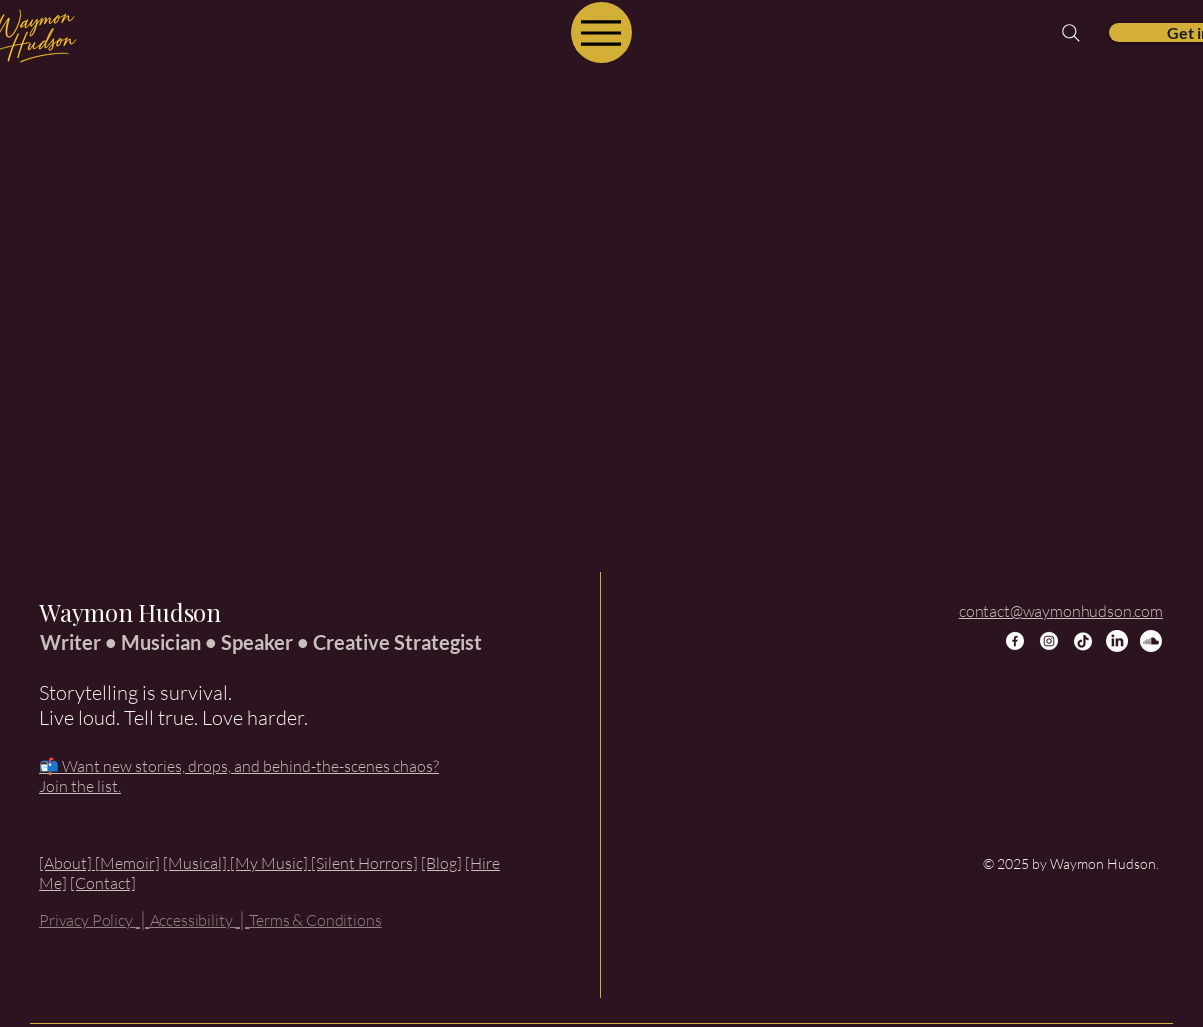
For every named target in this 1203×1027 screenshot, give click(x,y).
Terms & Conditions (315, 920)
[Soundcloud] (1151, 641)
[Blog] (441, 863)
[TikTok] (1083, 641)
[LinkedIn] (1117, 641)
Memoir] (130, 863)
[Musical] (196, 863)
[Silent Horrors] (364, 863)
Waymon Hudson (130, 612)
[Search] (1071, 33)
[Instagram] (1049, 641)
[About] (67, 863)
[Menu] (601, 32)
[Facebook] (1015, 641)
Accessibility (193, 920)
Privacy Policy (87, 920)
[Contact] (103, 883)
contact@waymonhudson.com (1061, 611)
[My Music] (270, 863)
